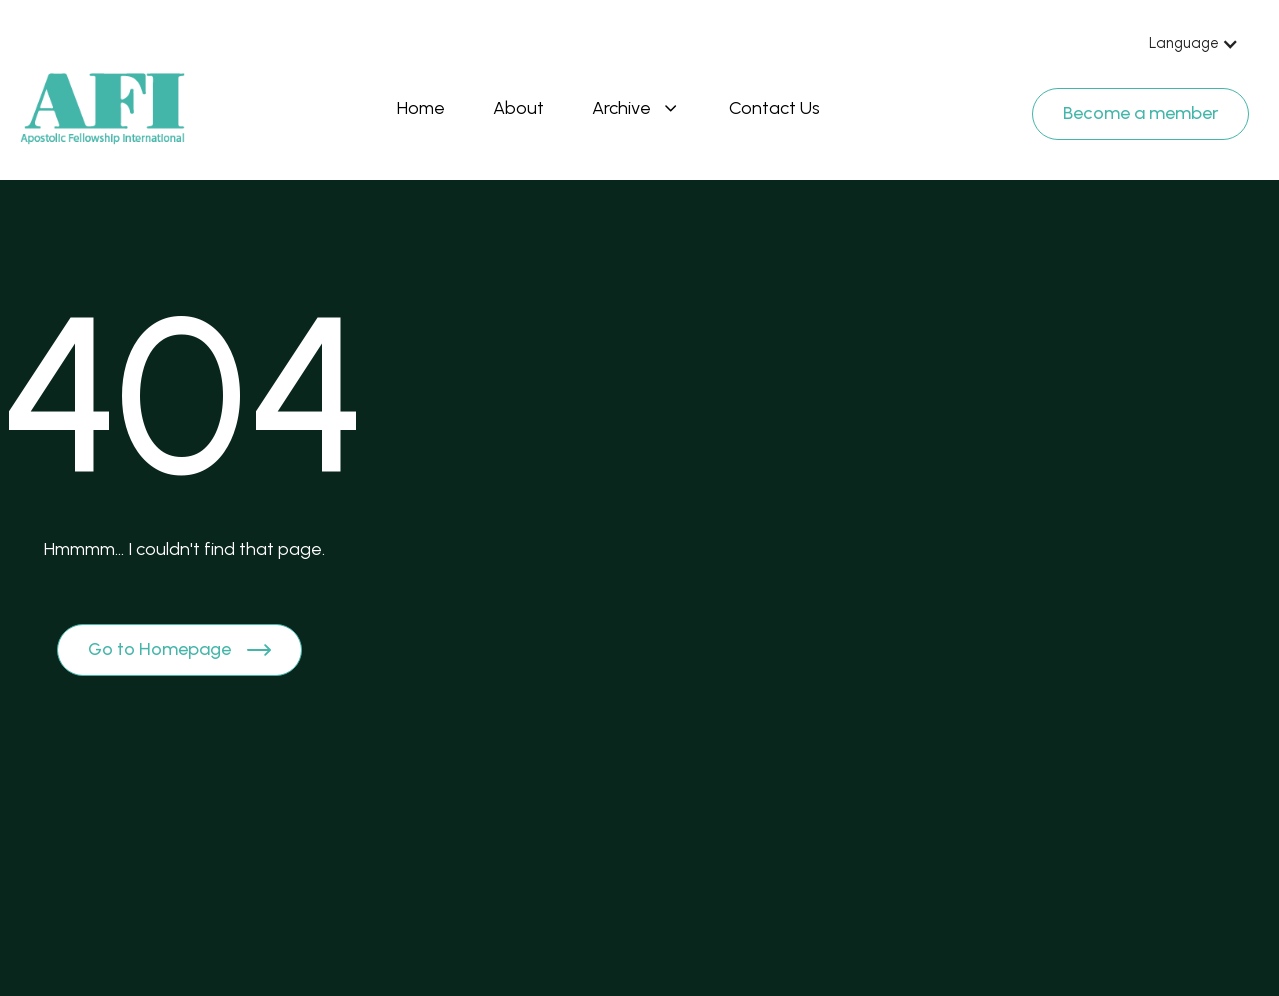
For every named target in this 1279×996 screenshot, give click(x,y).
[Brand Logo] (102, 109)
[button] (1194, 44)
